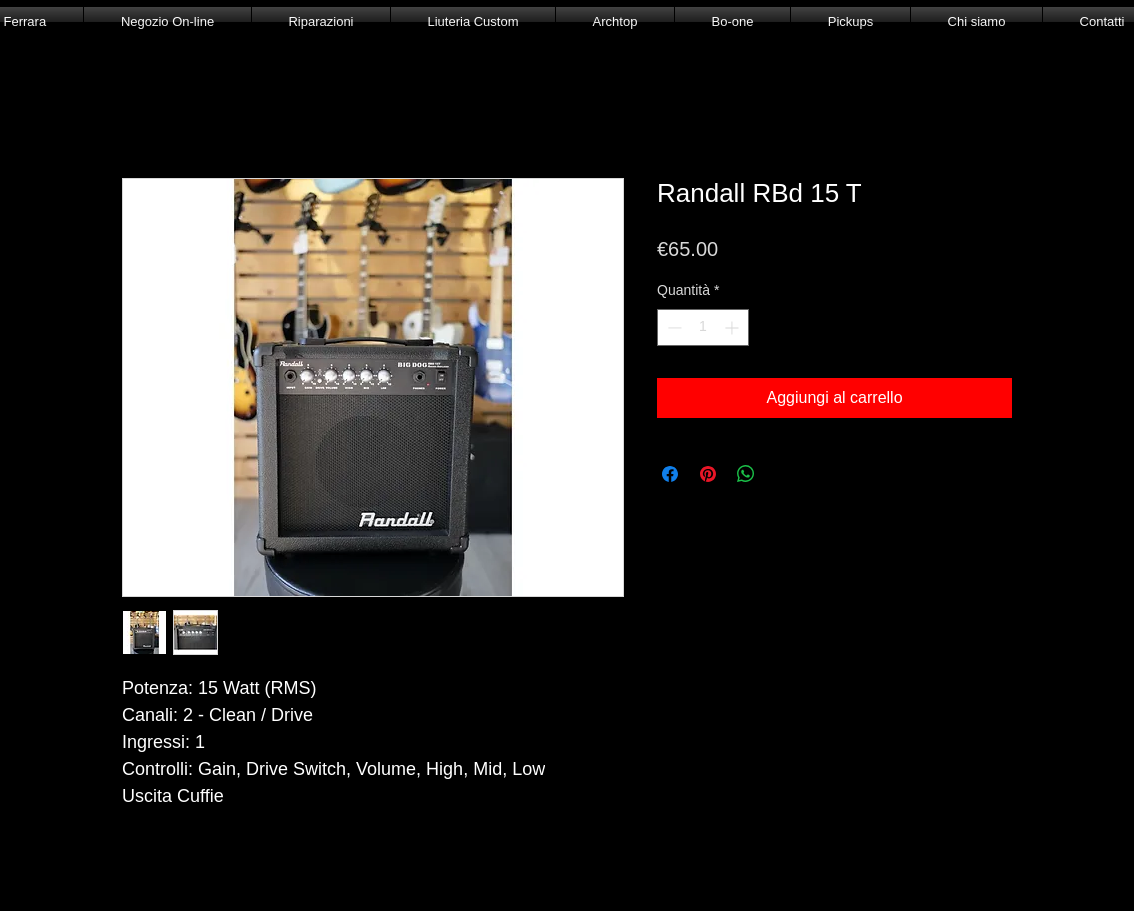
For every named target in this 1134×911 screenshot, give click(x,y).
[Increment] (733, 327)
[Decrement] (672, 327)
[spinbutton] (703, 327)
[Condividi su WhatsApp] (746, 474)
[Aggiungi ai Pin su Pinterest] (708, 474)
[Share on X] (784, 474)
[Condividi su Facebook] (670, 474)
